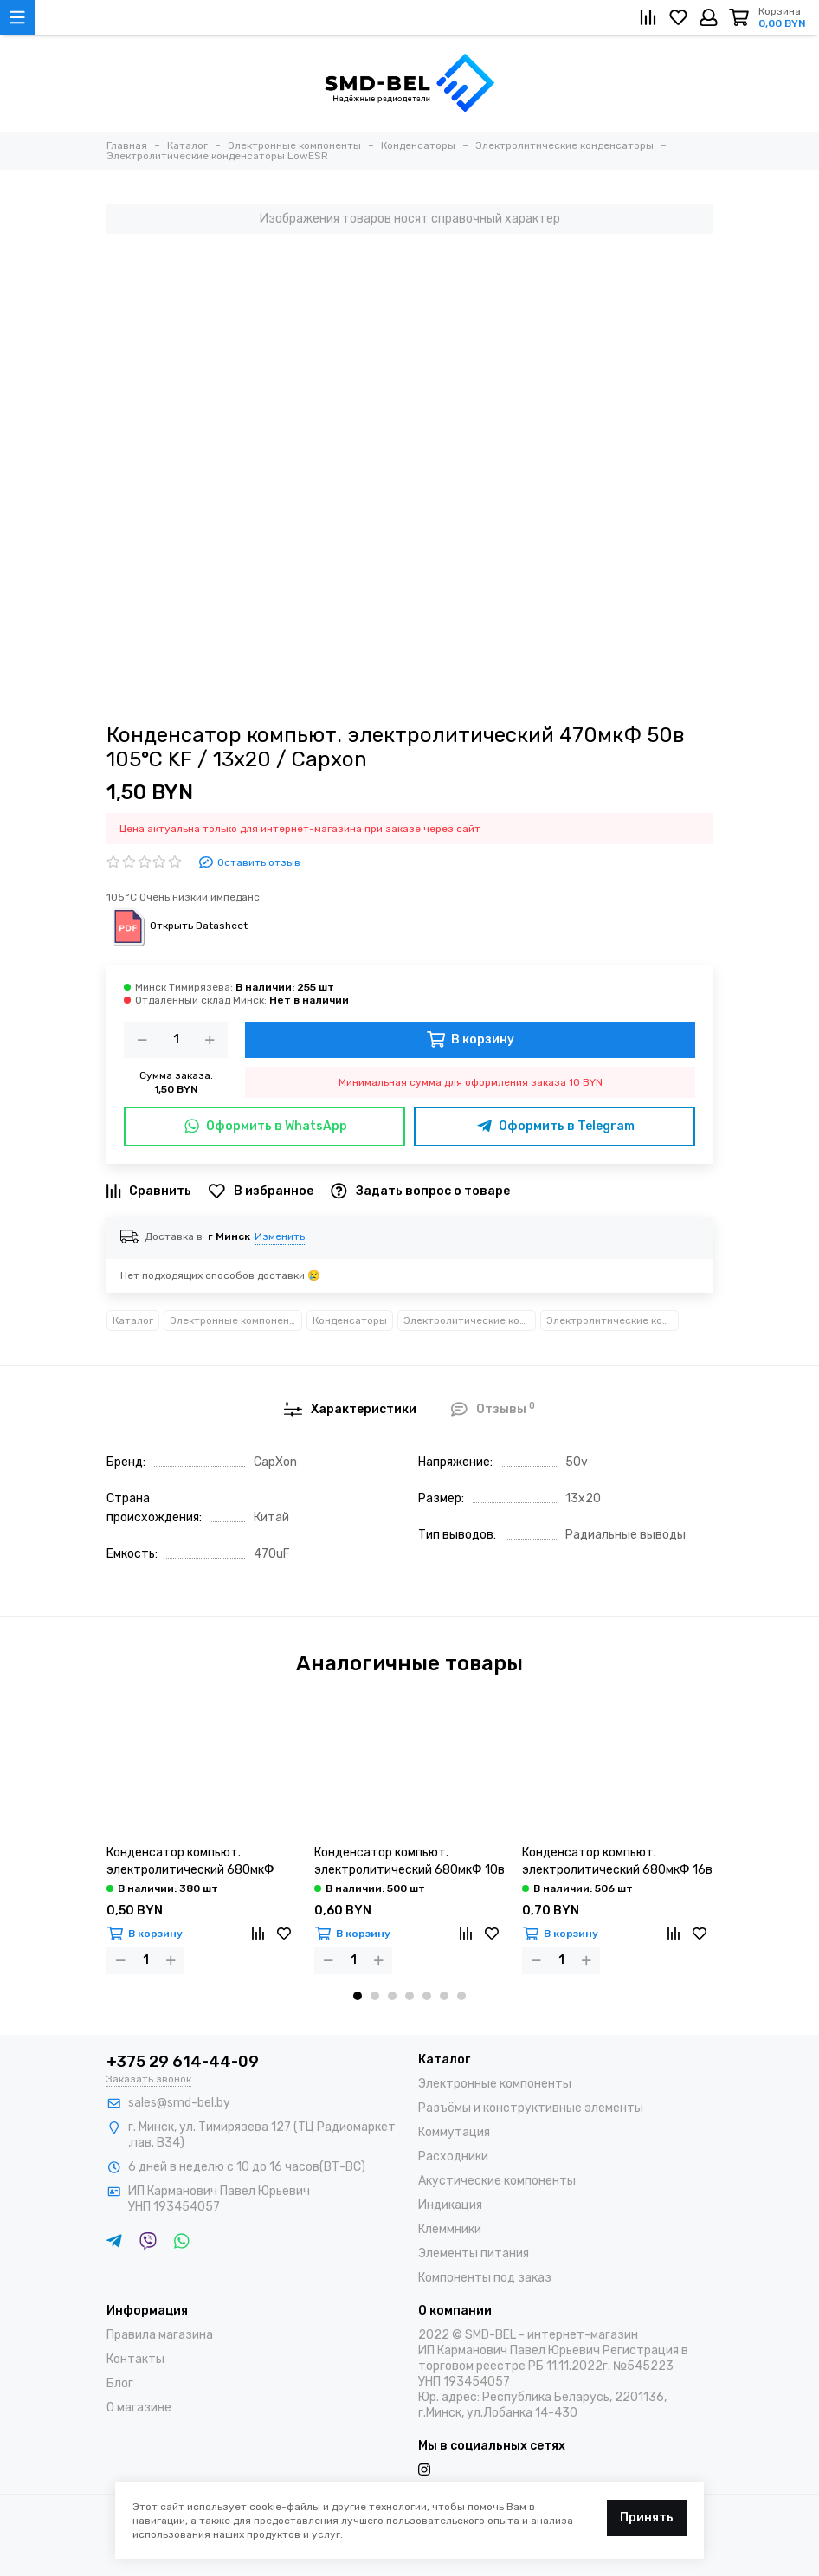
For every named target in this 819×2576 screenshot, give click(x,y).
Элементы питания (473, 2253)
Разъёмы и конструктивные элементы (530, 2108)
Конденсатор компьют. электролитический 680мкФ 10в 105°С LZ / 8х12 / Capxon (409, 1862)
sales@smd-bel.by (179, 2102)
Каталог (133, 1320)
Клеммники (449, 2229)
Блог (119, 2383)
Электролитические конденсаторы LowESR (612, 1320)
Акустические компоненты (497, 2180)
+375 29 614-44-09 (182, 2061)
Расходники (453, 2156)
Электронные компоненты (236, 1320)
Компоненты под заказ (484, 2277)
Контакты (135, 2359)
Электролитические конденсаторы (469, 1320)
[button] (357, 1996)
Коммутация (454, 2132)
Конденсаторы (350, 1320)
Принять (647, 2517)
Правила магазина (159, 2334)
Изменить (280, 1236)
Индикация (450, 2205)
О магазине (138, 2407)
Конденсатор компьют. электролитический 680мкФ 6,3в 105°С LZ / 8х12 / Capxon (191, 1862)
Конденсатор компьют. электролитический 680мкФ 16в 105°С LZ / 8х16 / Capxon (617, 1862)
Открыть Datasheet (177, 926)
